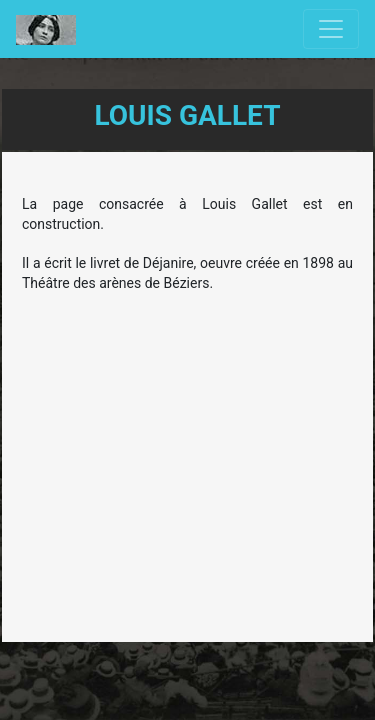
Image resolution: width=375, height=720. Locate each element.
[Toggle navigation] (331, 29)
